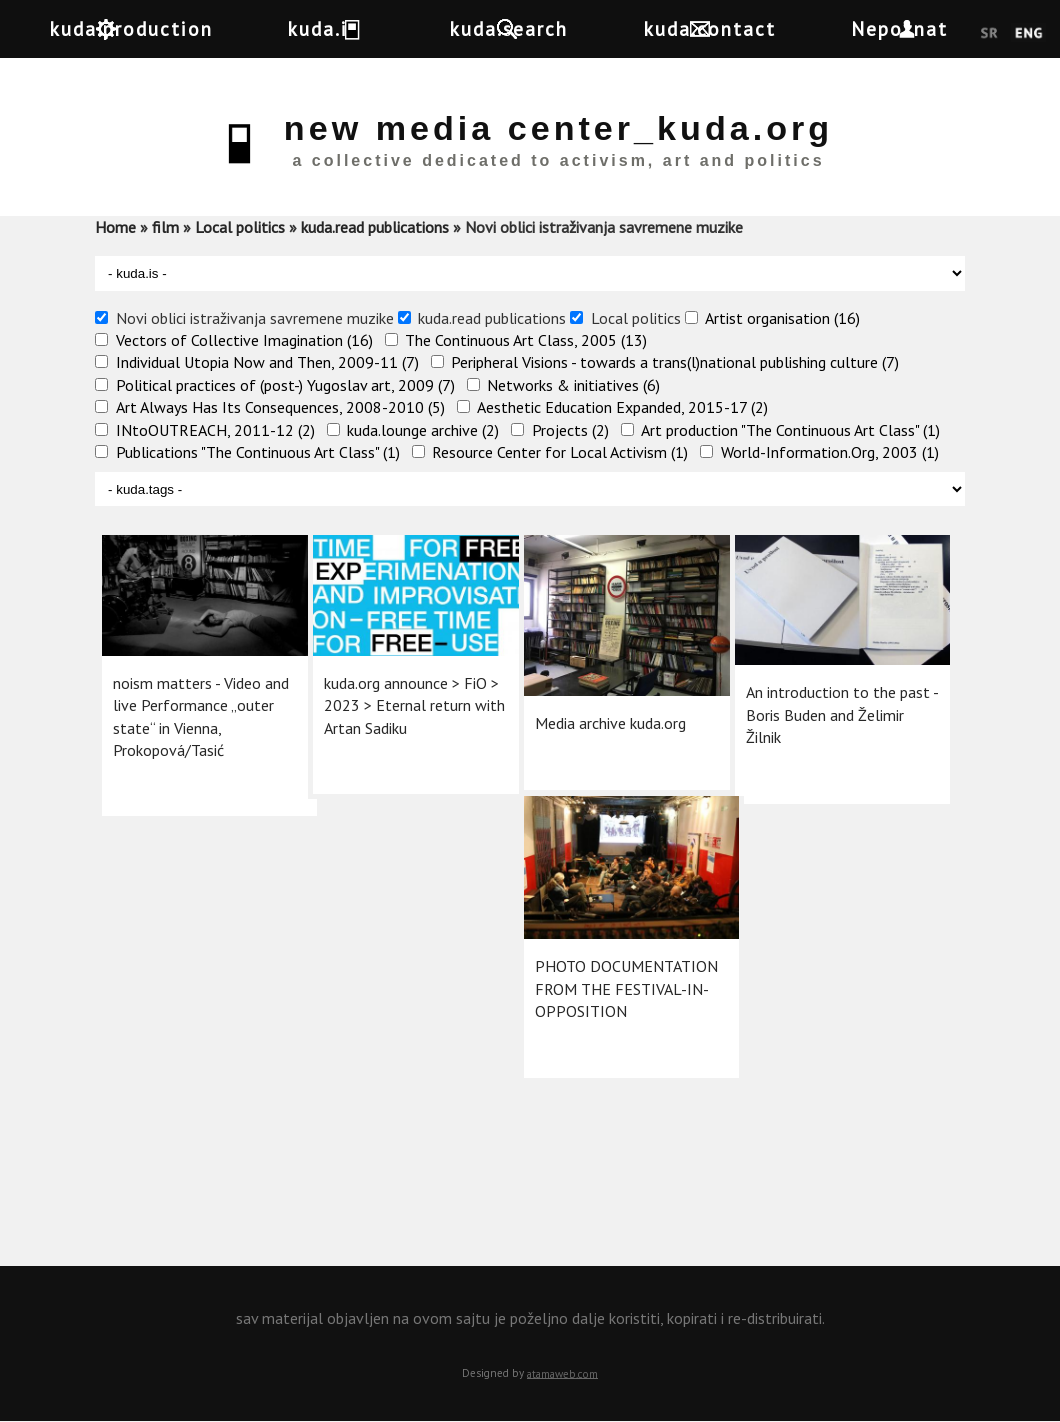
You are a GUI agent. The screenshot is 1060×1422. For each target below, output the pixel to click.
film (165, 227)
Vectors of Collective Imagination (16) (244, 340)
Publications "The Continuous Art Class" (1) (258, 452)
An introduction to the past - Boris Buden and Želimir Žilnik (819, 692)
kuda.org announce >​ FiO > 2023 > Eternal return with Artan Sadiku (403, 684)
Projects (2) (570, 430)
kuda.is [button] (358, 28)
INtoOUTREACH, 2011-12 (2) (215, 430)
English (1028, 34)
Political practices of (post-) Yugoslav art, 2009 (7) (285, 385)
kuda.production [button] (148, 28)
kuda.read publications (375, 227)
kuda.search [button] (544, 28)
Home (115, 227)
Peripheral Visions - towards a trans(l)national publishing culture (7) (675, 362)
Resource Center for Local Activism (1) (560, 452)
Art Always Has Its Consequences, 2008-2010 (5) (280, 407)
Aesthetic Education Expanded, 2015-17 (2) (622, 407)
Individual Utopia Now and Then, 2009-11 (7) (267, 362)
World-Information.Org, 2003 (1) (830, 452)
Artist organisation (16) (782, 318)
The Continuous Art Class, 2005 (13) (526, 340)
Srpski (989, 34)
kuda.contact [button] (762, 28)
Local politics (240, 227)
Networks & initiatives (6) (573, 385)
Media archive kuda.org (608, 696)
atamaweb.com (562, 1373)
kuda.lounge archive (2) (423, 430)
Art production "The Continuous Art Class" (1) (790, 430)
